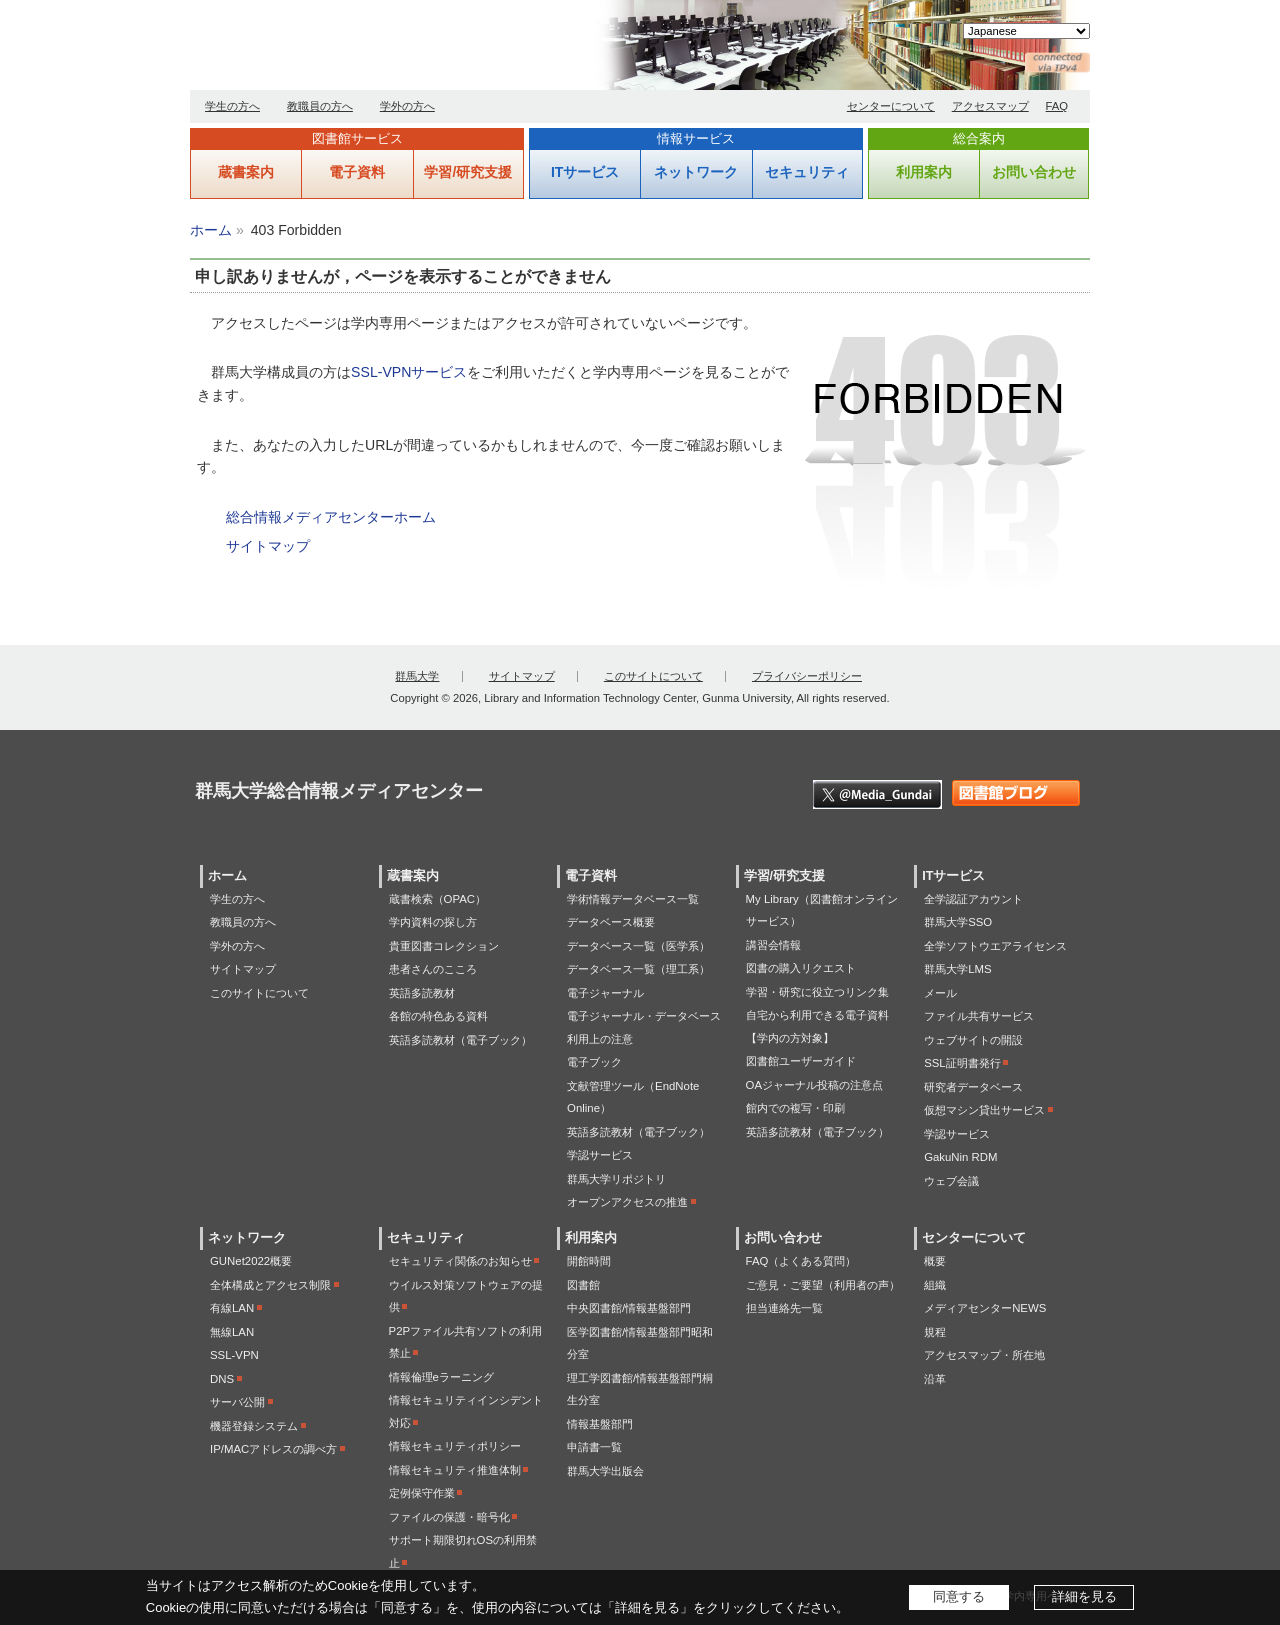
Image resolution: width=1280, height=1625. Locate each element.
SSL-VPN (234, 1355)
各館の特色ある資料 (438, 1016)
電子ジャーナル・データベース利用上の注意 (644, 1027)
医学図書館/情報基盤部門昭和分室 (640, 1343)
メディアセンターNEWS (985, 1308)
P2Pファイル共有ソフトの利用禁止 (466, 1342)
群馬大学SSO (958, 922)
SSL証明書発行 (962, 1063)
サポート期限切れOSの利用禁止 (463, 1551)
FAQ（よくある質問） (801, 1261)
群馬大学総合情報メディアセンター (420, 50)
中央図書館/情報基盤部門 (629, 1308)
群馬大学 (417, 676)
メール (940, 993)
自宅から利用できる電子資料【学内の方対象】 (817, 1026)
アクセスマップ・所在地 (984, 1355)
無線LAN (232, 1332)
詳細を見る (1084, 1596)
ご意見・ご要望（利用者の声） (823, 1285)
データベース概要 (611, 922)
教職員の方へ (320, 106)
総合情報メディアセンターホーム (331, 517)
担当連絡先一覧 (784, 1308)
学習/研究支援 (468, 172)
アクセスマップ (990, 106)
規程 (935, 1332)
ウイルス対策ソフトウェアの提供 (466, 1296)
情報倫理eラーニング (441, 1377)
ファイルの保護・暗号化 (449, 1517)
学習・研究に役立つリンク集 (817, 992)
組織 (935, 1285)
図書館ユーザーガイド (801, 1061)
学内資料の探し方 (433, 922)
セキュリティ (807, 172)
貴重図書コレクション (444, 946)
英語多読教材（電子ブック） (460, 1040)
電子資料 (357, 172)
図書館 (583, 1285)
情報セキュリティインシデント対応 (466, 1411)
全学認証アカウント (973, 899)
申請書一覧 (594, 1447)
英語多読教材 (422, 993)
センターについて (891, 106)
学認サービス (600, 1155)
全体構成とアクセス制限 (270, 1285)
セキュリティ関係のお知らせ (460, 1261)
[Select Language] (1026, 31)
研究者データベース (973, 1087)
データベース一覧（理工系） (638, 969)
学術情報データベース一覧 (633, 899)
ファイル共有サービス (979, 1016)
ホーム (211, 230)
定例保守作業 (422, 1493)
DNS (222, 1379)
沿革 (935, 1379)
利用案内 (924, 172)
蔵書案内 (246, 172)
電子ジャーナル (605, 993)
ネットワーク (696, 172)
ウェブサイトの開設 (973, 1040)
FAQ (1057, 106)
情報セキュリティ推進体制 (455, 1470)
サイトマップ (268, 546)
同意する (959, 1596)
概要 (935, 1261)
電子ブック (594, 1062)
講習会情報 (773, 945)
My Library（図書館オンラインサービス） (822, 910)
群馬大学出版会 (605, 1471)
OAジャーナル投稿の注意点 (814, 1085)
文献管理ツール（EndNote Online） (633, 1097)
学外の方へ (407, 106)
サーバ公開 (237, 1402)
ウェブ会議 (951, 1181)
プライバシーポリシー (807, 676)
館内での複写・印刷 (795, 1108)
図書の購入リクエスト (801, 968)
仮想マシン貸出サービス (984, 1110)
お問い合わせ (1034, 172)
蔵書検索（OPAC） (437, 899)
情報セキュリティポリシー (455, 1446)
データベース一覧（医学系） (638, 946)
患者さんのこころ (433, 969)
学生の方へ (232, 106)
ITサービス (585, 172)
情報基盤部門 (600, 1424)
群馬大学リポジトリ (616, 1179)
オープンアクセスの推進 (627, 1202)
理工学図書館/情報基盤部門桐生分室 (640, 1389)
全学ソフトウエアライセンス (995, 946)
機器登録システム (254, 1426)
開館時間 (589, 1261)
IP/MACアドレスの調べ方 (273, 1449)
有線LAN (232, 1308)
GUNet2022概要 (251, 1261)
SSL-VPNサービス (409, 372)
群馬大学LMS (957, 969)
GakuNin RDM (960, 1157)
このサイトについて (653, 676)
